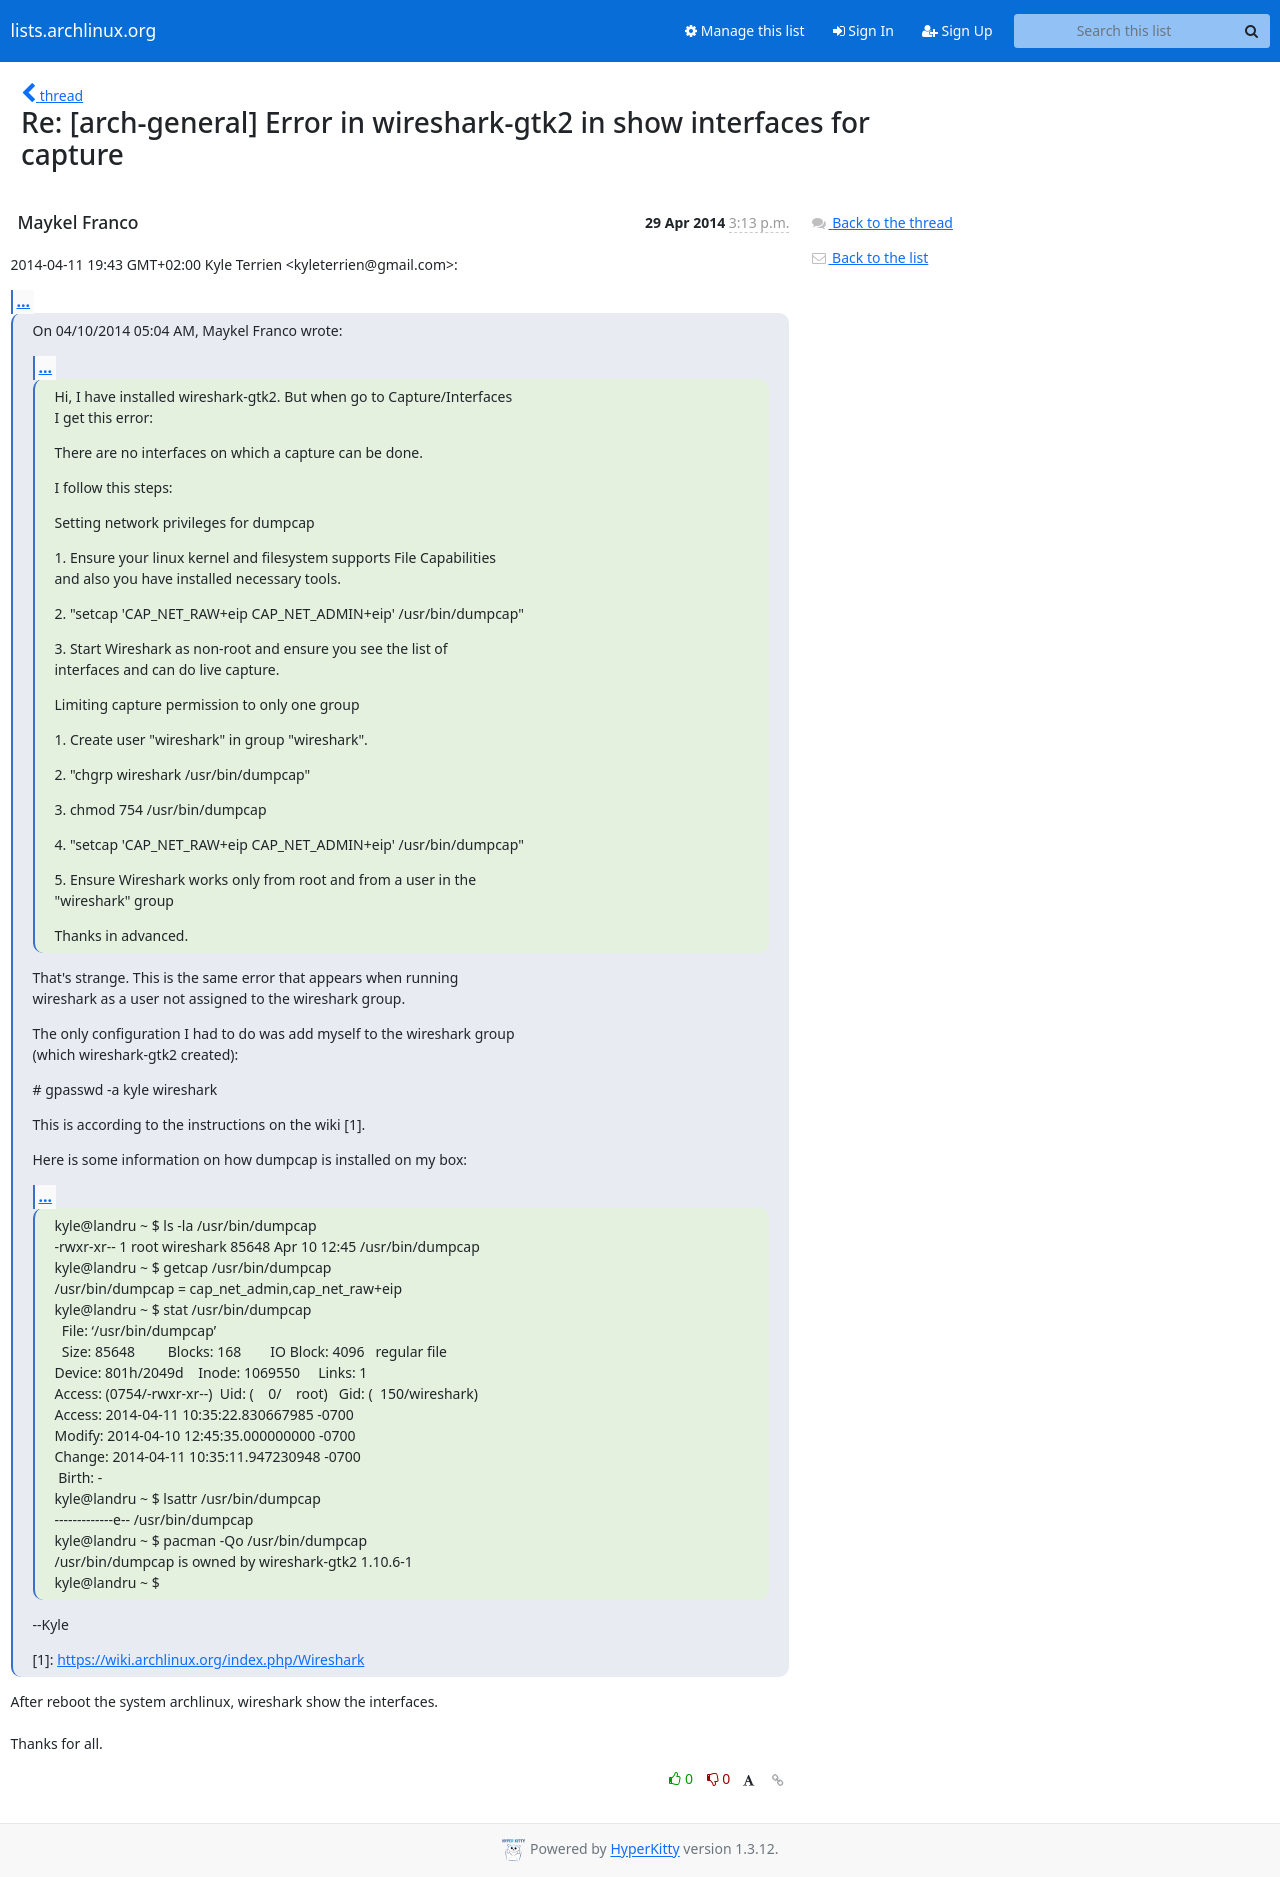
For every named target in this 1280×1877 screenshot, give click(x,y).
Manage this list (745, 30)
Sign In (863, 30)
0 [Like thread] (682, 1778)
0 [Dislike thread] (719, 1778)
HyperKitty (644, 1849)
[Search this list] (1124, 31)
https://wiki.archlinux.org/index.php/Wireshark (210, 1659)
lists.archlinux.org (84, 31)
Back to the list (869, 257)
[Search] (1252, 31)
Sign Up (957, 30)
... (24, 301)
